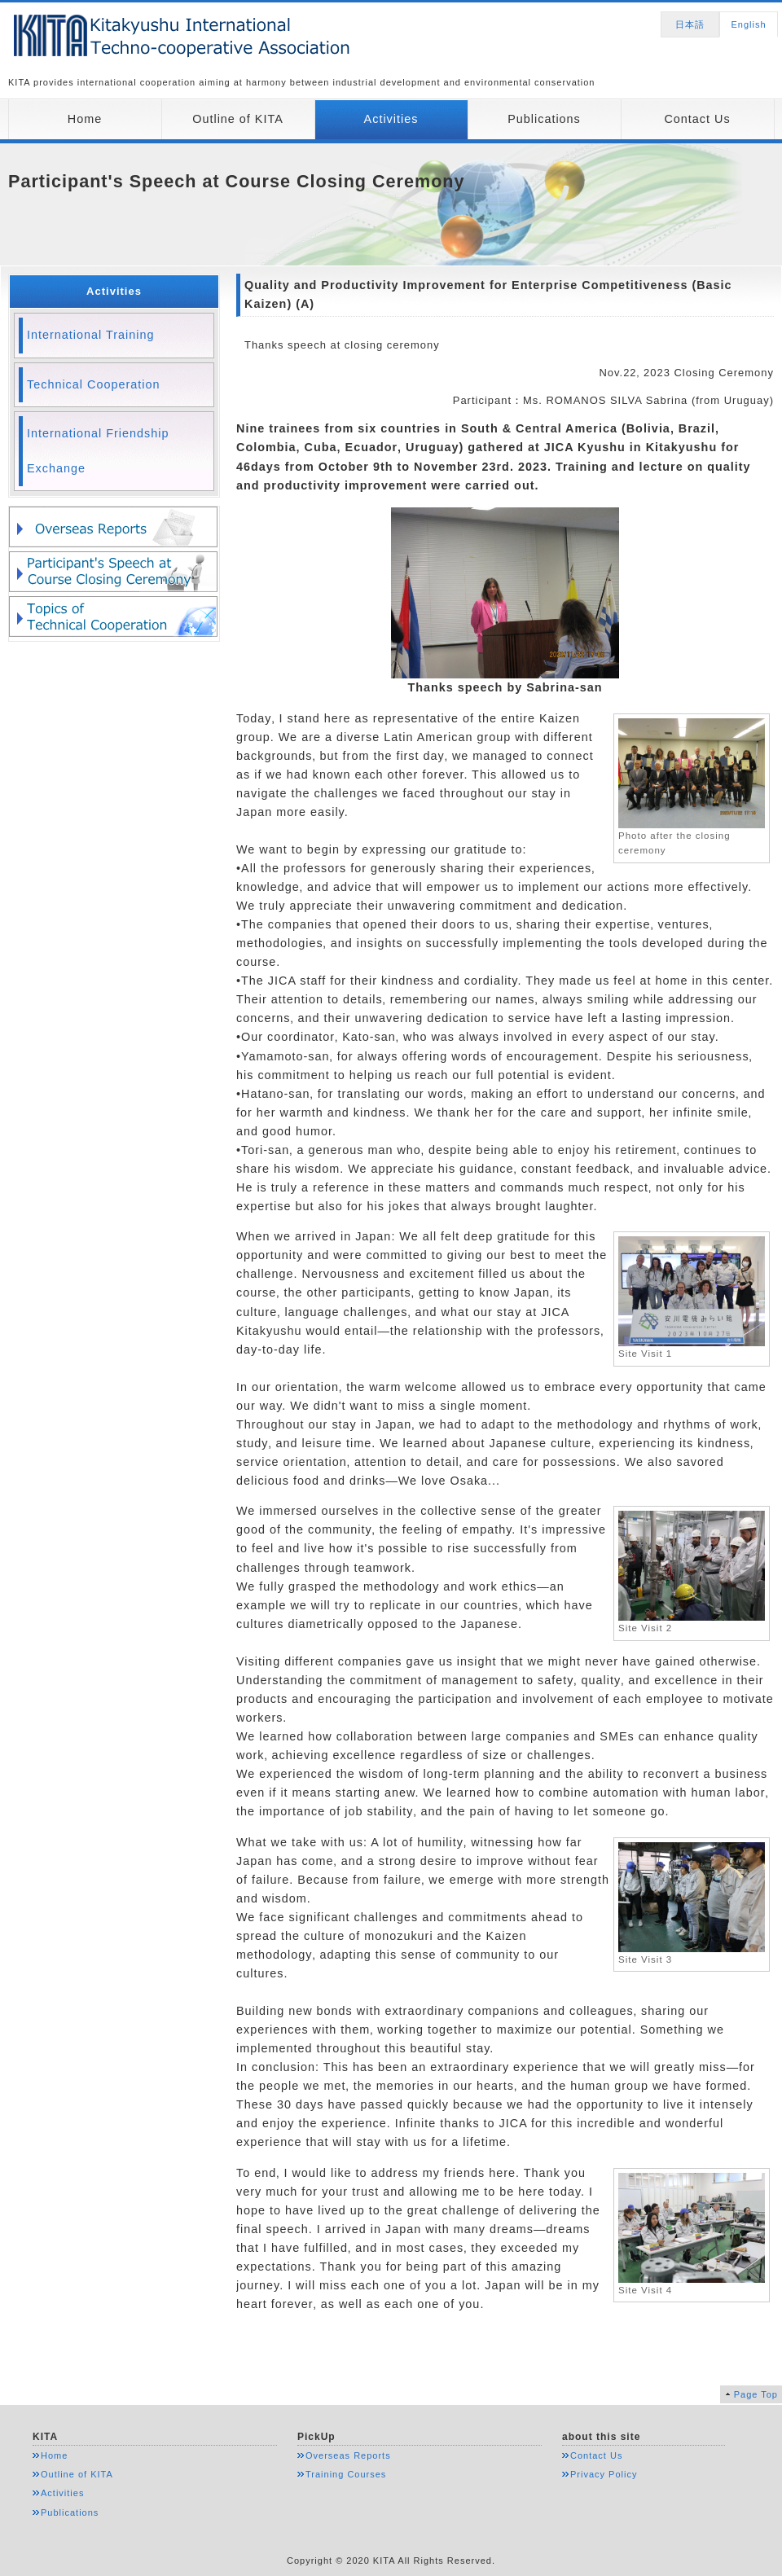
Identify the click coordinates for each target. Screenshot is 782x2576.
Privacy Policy (603, 2474)
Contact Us (697, 118)
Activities (391, 118)
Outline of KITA (237, 118)
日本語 (690, 24)
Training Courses (345, 2474)
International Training (90, 334)
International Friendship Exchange (98, 451)
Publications (544, 118)
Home (85, 118)
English (748, 24)
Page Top (756, 2394)
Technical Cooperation (93, 384)
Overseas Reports (348, 2455)
